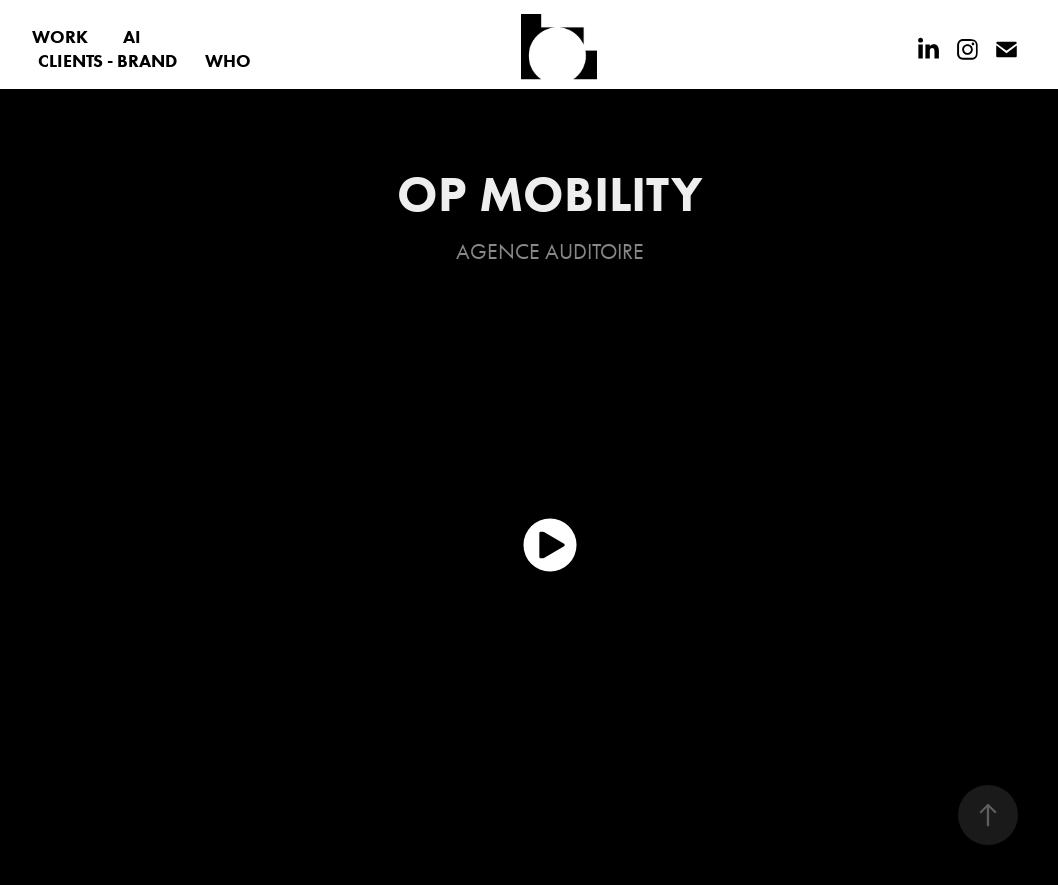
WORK (60, 37)
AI (132, 37)
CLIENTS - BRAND (107, 61)
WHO (228, 61)
